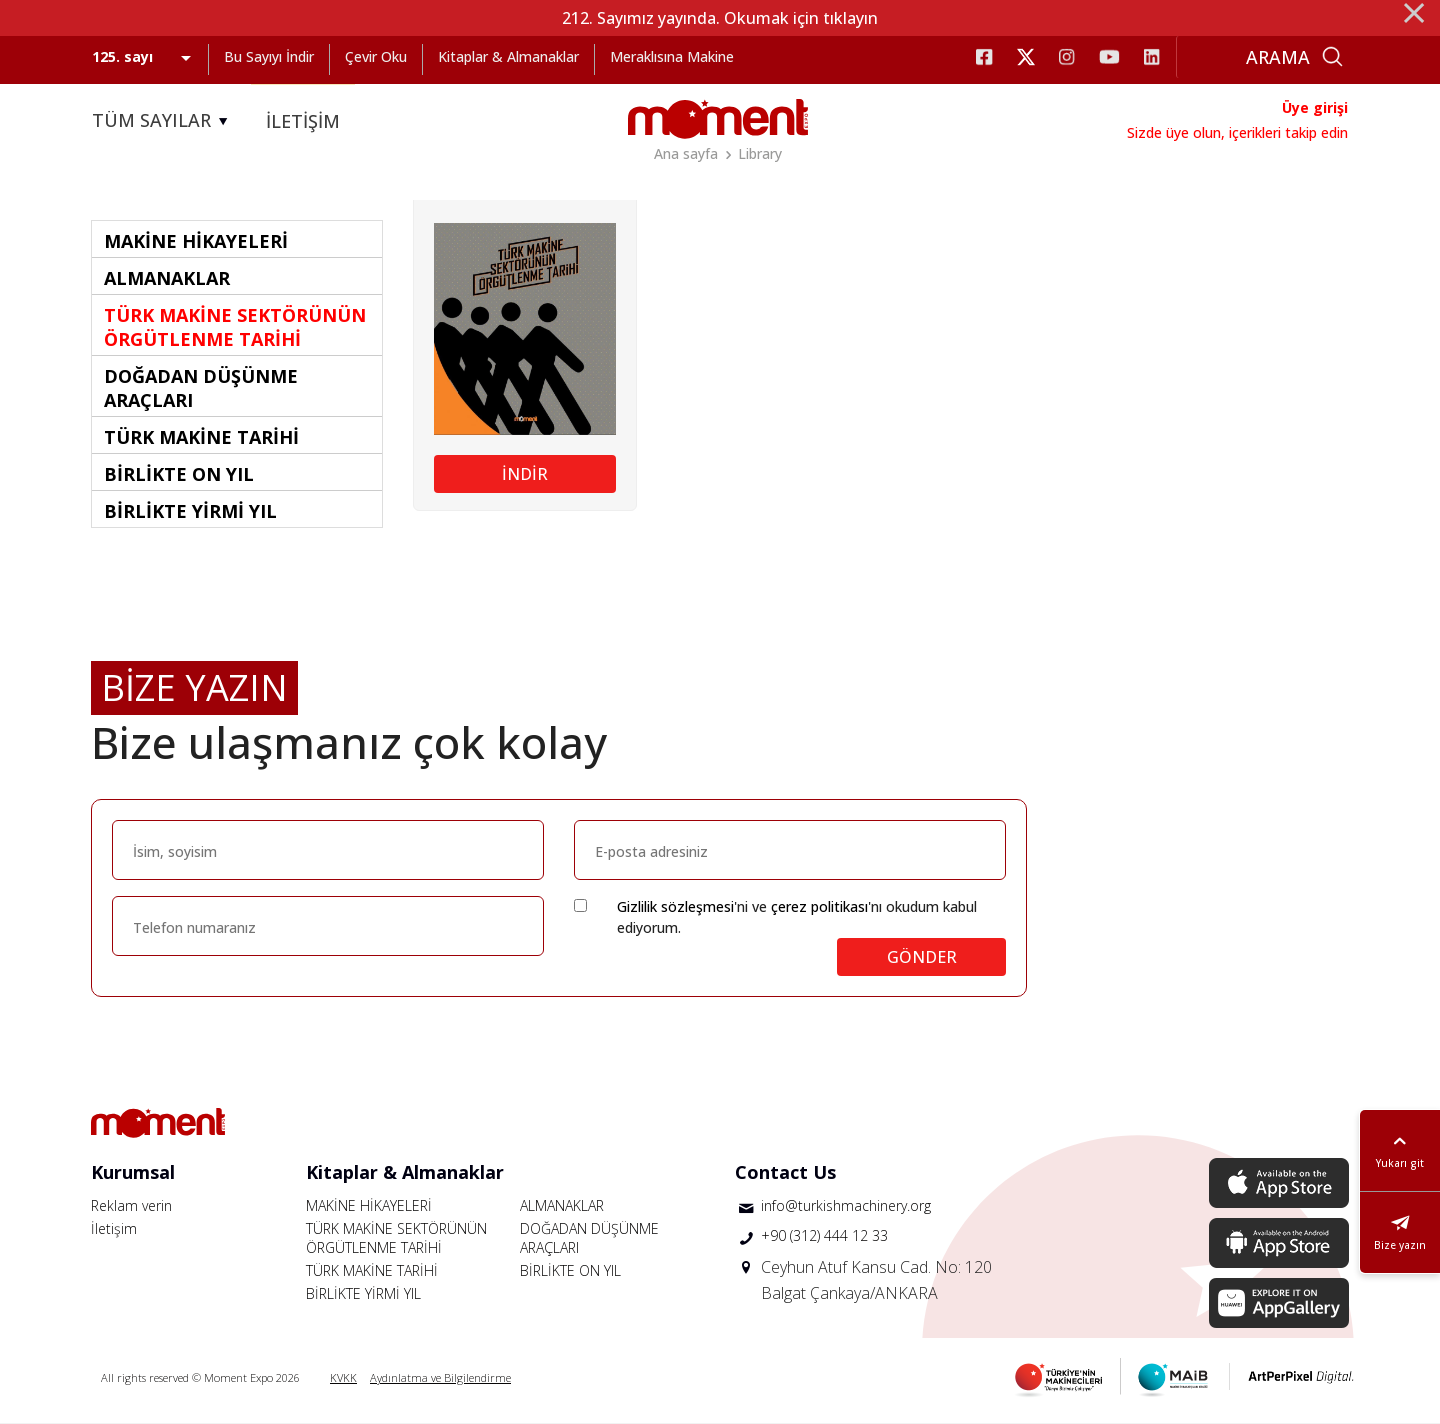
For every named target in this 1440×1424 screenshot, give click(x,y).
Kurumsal (133, 1172)
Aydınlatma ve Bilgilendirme (440, 1377)
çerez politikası (819, 906)
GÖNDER (922, 957)
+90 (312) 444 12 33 (824, 1235)
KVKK (343, 1377)
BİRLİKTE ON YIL (570, 1270)
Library (760, 153)
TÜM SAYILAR (163, 121)
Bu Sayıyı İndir (269, 56)
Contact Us (785, 1172)
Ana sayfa (686, 153)
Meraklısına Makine (672, 56)
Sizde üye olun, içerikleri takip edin (1237, 132)
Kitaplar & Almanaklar (508, 56)
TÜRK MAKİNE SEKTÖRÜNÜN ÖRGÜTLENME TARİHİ (396, 1238)
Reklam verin (131, 1205)
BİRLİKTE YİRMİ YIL (363, 1293)
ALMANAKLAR (562, 1205)
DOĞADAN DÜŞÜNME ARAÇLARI (589, 1238)
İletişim (114, 1228)
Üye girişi (1315, 107)
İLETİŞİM (303, 121)
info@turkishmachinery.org (846, 1205)
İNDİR (525, 474)
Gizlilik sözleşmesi (675, 906)
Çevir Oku (376, 56)
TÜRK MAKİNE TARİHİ (372, 1270)
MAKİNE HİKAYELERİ (369, 1205)
